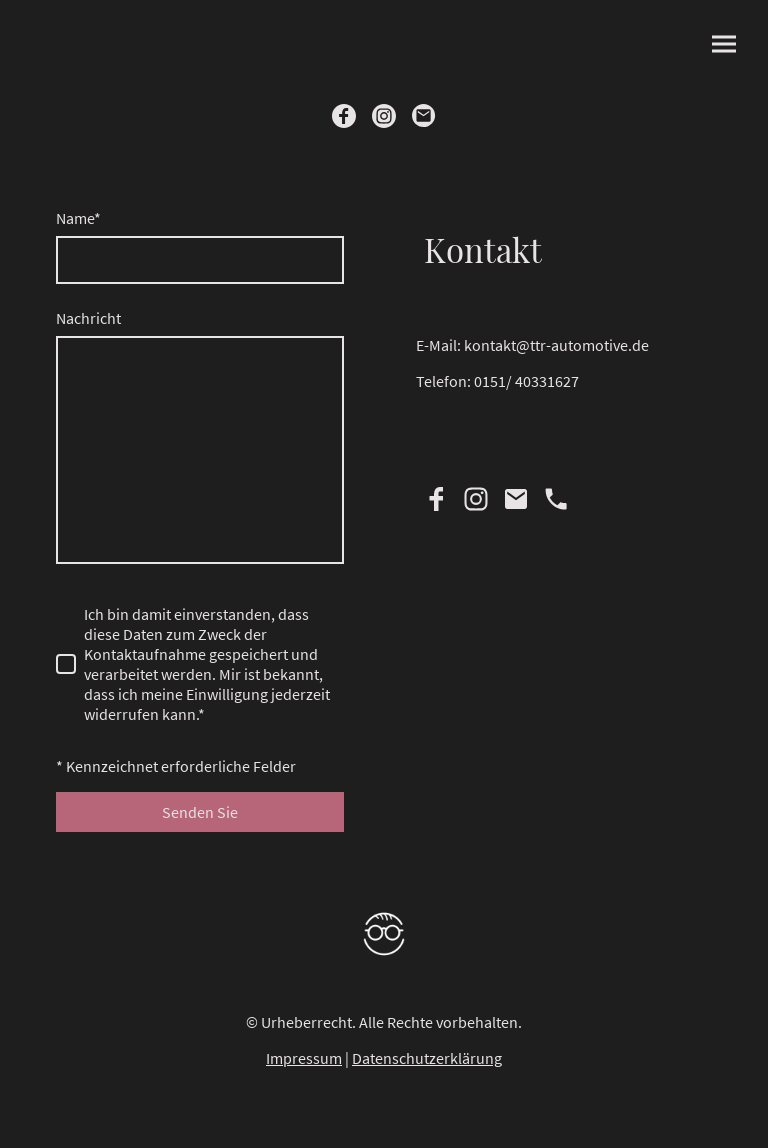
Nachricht (88, 318)
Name (78, 218)
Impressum (304, 1058)
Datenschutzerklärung (427, 1058)
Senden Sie (200, 812)
